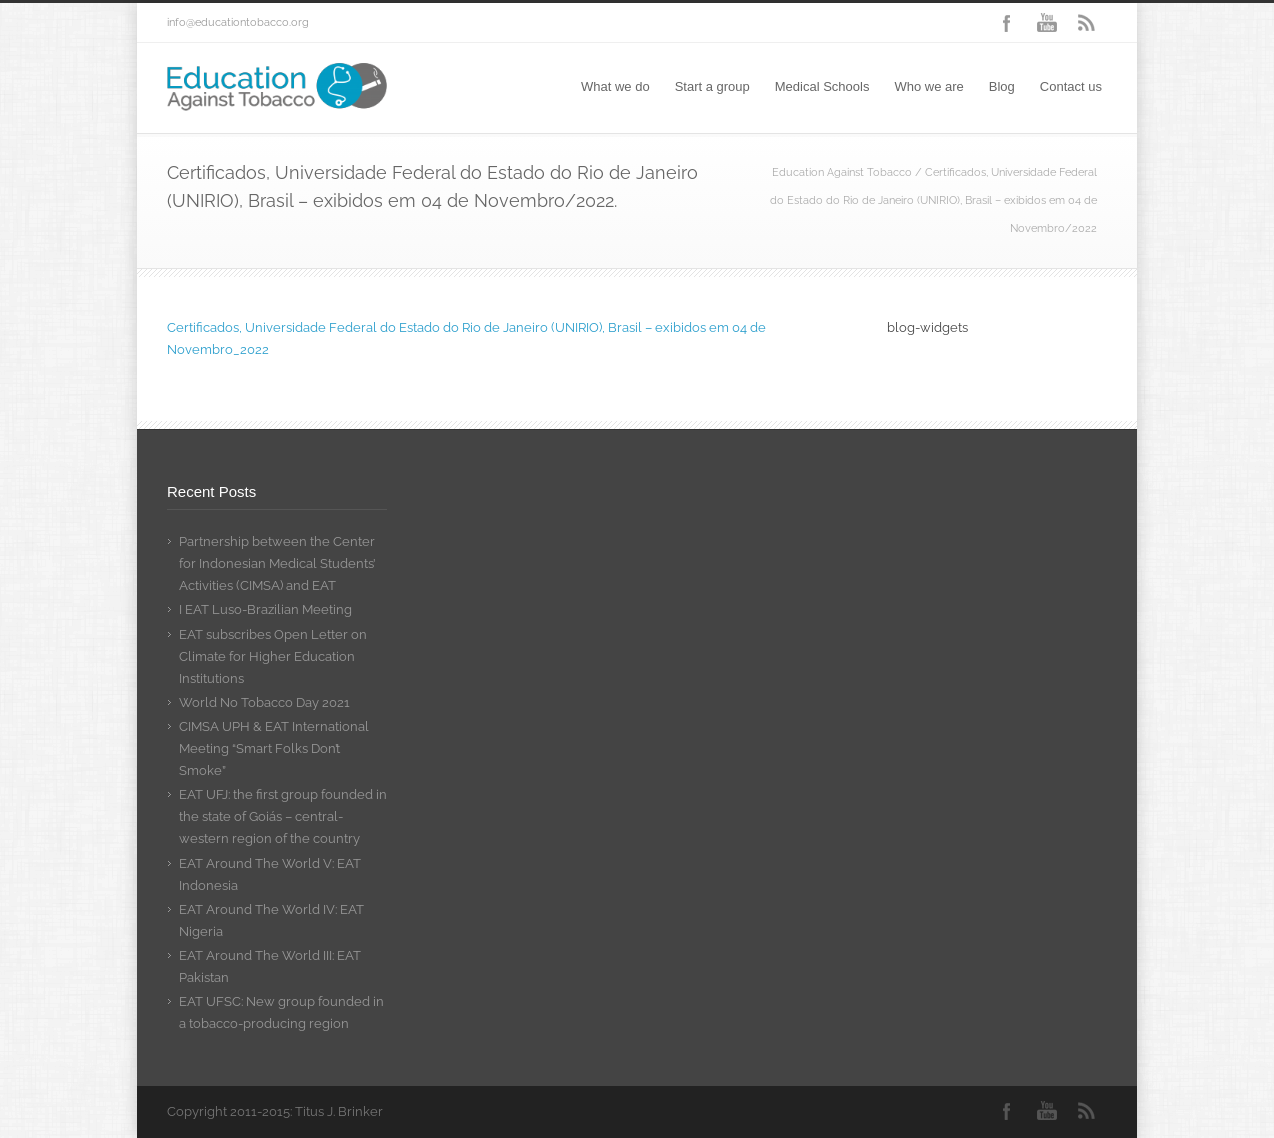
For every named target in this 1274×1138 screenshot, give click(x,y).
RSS (1087, 23)
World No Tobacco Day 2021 (264, 702)
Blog (1002, 86)
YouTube (1047, 23)
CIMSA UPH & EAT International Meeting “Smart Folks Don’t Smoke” (274, 748)
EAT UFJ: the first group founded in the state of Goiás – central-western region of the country (283, 816)
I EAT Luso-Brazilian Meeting (265, 609)
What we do (615, 86)
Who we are (928, 86)
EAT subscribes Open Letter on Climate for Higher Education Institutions (273, 656)
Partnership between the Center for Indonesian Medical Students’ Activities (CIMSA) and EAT (277, 563)
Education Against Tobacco (842, 172)
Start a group (712, 86)
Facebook (1007, 23)
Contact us (1071, 86)
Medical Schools (822, 86)
